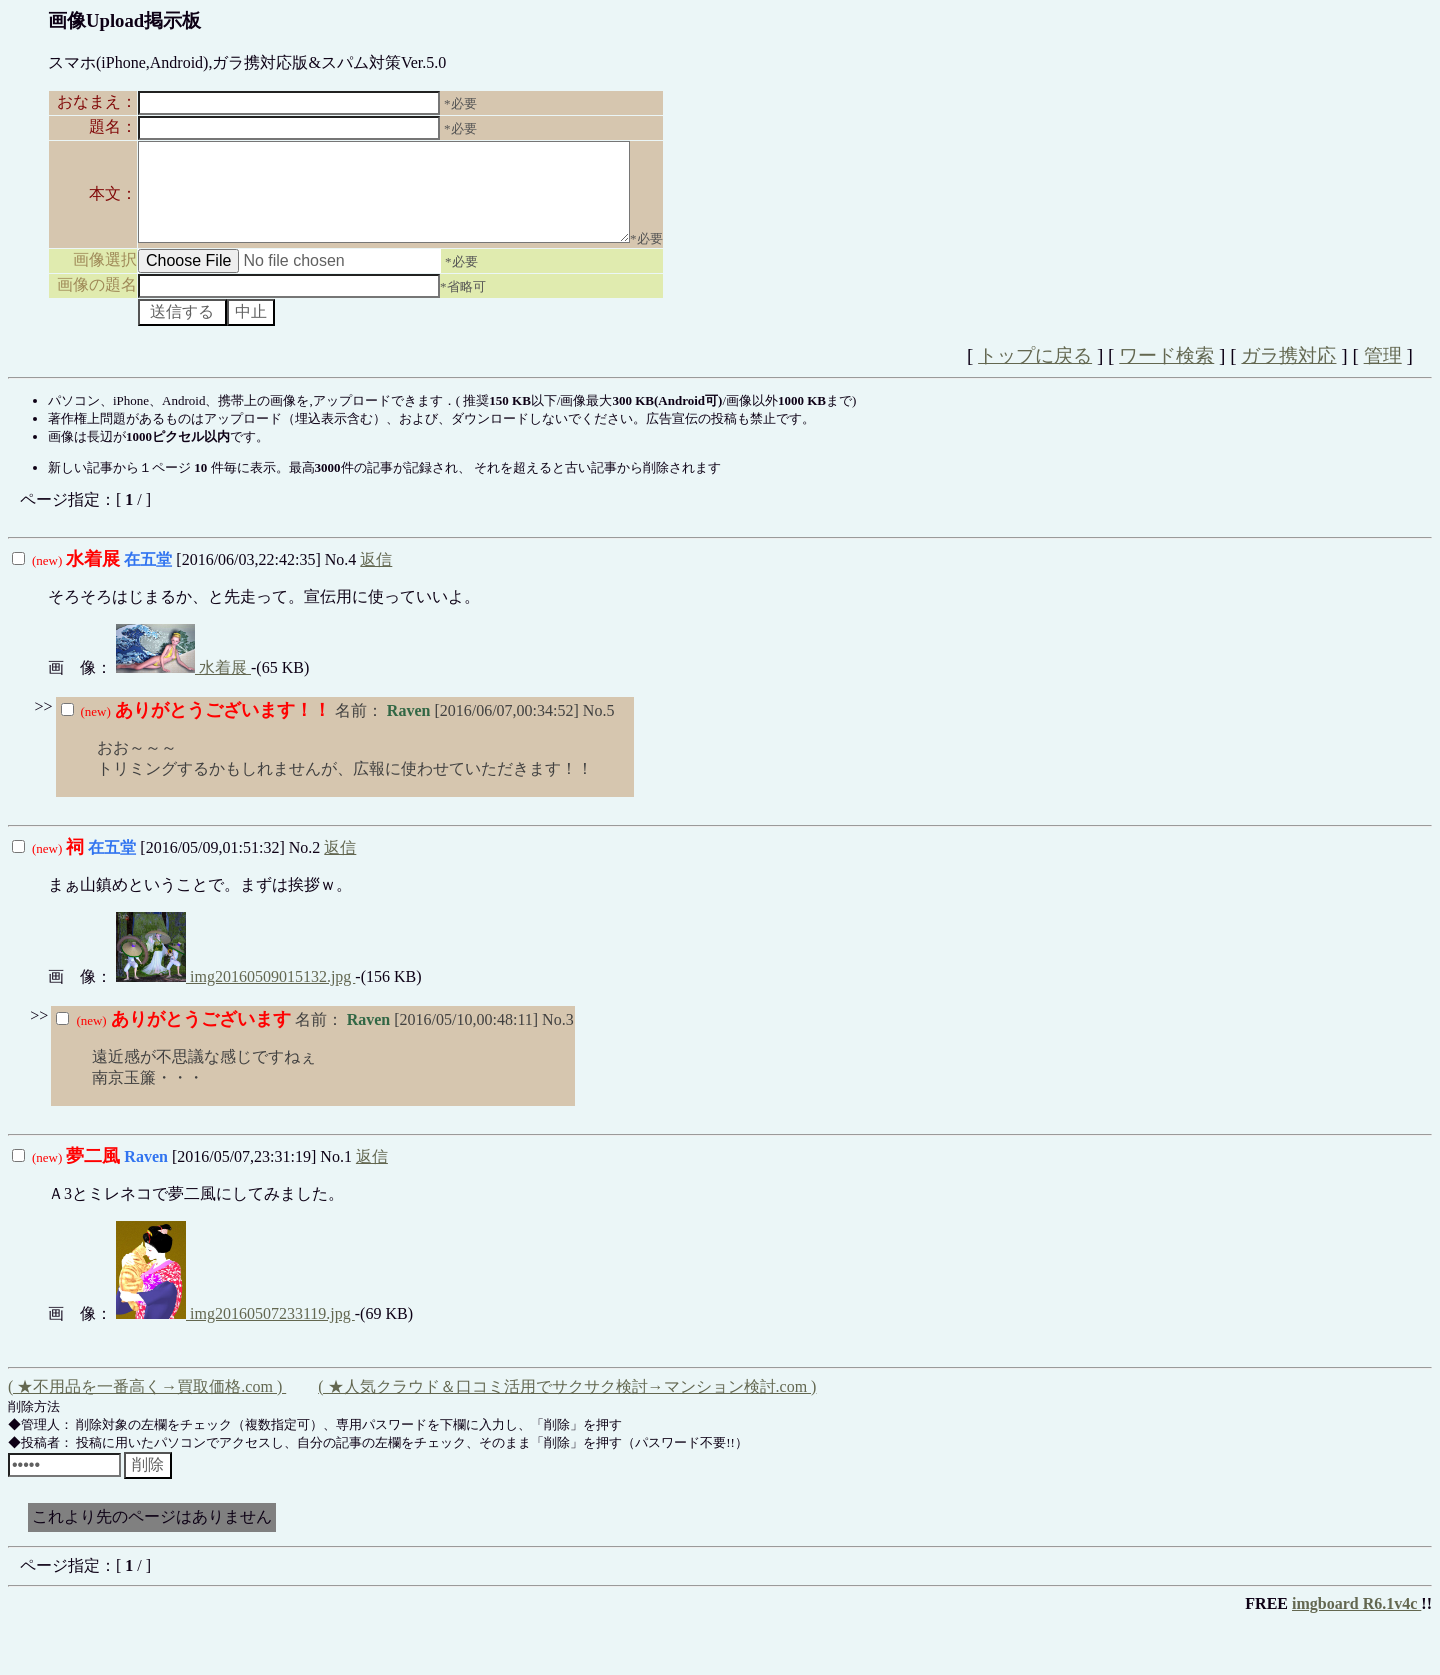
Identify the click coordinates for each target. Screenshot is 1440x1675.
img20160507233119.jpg (235, 1331)
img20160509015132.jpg (235, 994)
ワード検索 (1166, 373)
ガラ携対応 (1288, 373)
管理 (1383, 373)
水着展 (183, 685)
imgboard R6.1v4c (1356, 1621)
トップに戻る (1035, 373)
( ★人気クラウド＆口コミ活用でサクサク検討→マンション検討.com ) (567, 1404)
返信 (376, 577)
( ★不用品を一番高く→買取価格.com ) (147, 1404)
